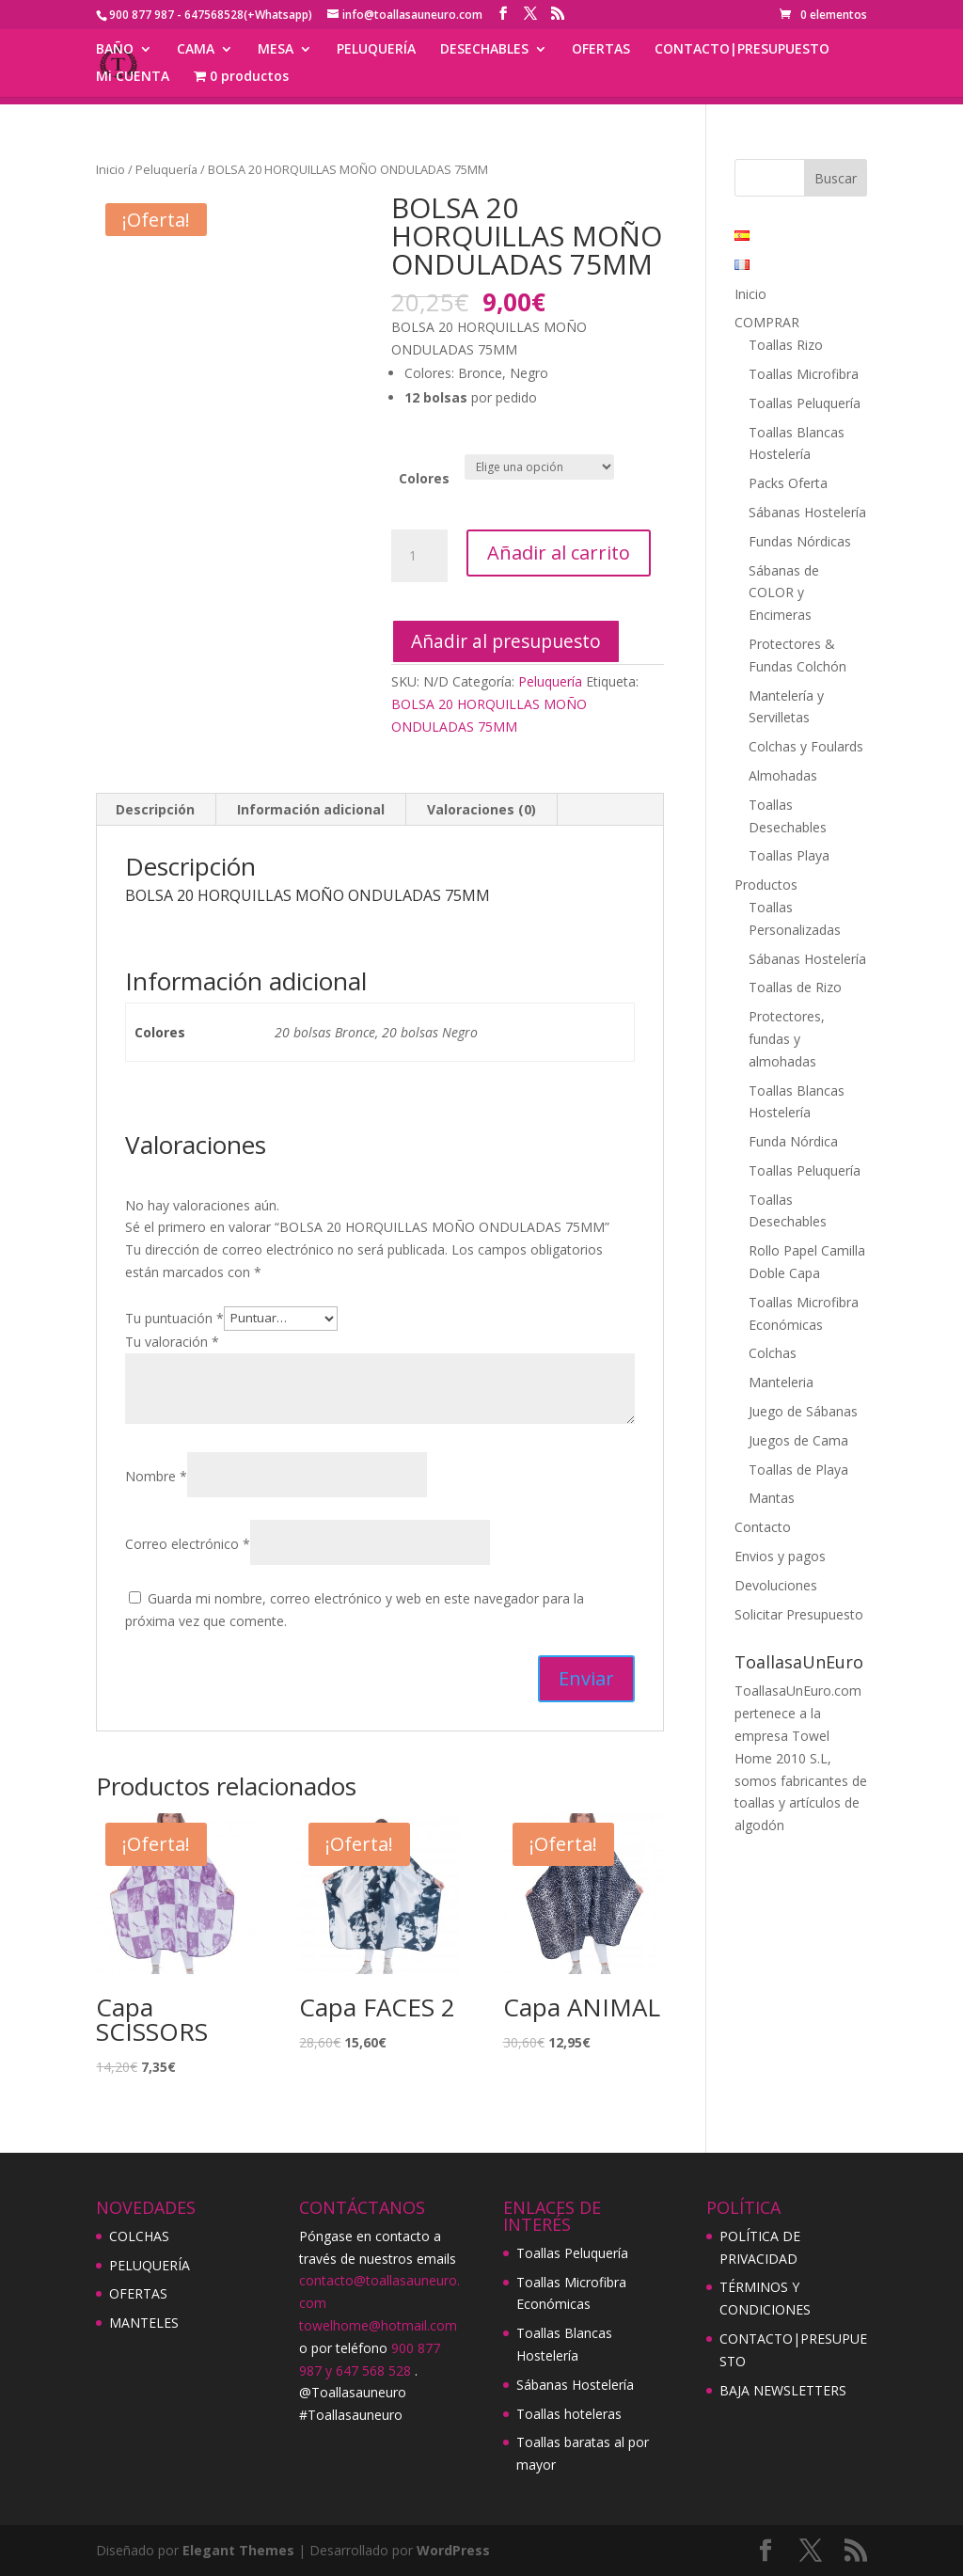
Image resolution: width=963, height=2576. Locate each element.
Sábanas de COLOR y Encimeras (784, 592)
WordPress (453, 2550)
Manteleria (781, 1382)
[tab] (155, 810)
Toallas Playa (789, 855)
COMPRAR (766, 322)
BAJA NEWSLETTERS (782, 2390)
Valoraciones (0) (481, 809)
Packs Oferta (788, 483)
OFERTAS (601, 49)
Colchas (773, 1353)
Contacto (762, 1527)
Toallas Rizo (786, 345)
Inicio (110, 169)
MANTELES (144, 2322)
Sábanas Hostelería (807, 512)
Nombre (156, 1476)
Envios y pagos (780, 1556)
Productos (765, 884)
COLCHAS (139, 2236)
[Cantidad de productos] (419, 555)
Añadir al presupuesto (506, 641)
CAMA (195, 49)
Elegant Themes (238, 2550)
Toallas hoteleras (569, 2414)
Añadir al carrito (558, 552)
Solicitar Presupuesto (798, 1614)
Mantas (772, 1498)
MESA (275, 49)
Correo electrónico (187, 1544)
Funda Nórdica (793, 1141)
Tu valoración (172, 1342)
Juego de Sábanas (803, 1411)
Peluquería (166, 169)
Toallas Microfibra (804, 374)
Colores (424, 478)
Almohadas (783, 775)
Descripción (155, 809)
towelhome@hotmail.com (378, 2325)
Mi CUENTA (132, 77)
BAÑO (115, 49)
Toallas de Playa (798, 1469)
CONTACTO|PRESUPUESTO (742, 49)
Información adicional (311, 809)
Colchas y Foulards (806, 746)
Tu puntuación (174, 1317)
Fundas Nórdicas (800, 541)
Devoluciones (775, 1585)
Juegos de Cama (798, 1440)
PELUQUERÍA (376, 49)
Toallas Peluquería (804, 403)
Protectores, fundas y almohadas (787, 1038)
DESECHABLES (484, 49)
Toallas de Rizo (795, 987)
